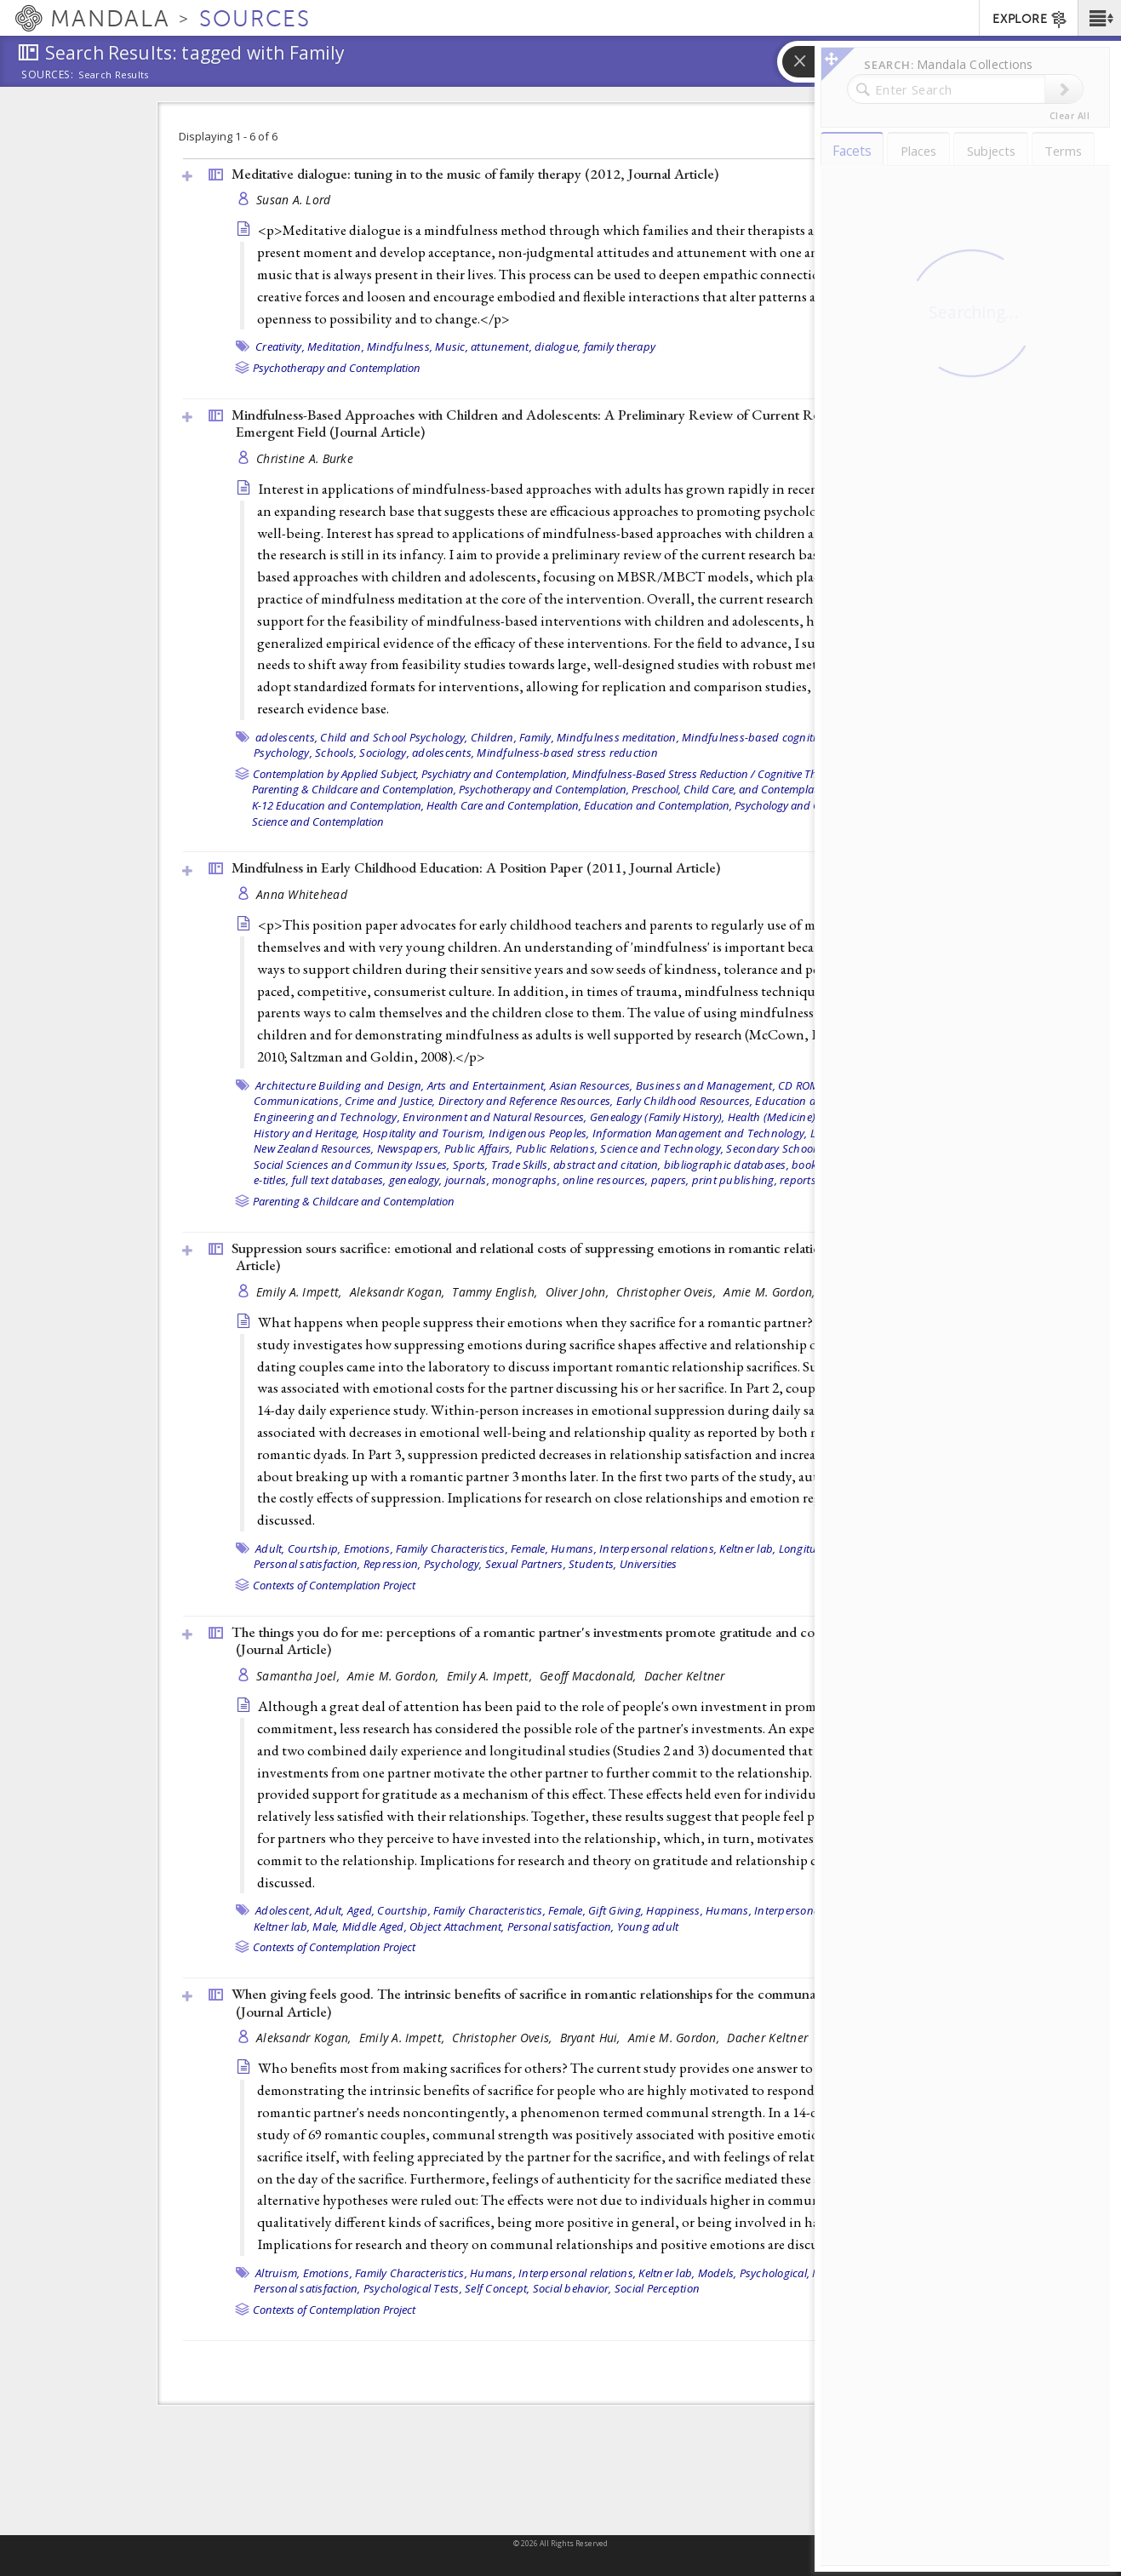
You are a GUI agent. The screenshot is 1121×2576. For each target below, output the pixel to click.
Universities (649, 1563)
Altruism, (277, 2273)
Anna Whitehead (301, 894)
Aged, (361, 1910)
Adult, (270, 1548)
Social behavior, (572, 2288)
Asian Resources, (591, 1085)
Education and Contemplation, (658, 805)
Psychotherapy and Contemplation (336, 367)
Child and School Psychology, (393, 737)
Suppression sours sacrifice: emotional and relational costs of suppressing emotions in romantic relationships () (569, 1257)
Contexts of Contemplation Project (334, 1585)
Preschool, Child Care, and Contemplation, (733, 789)
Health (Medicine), (773, 1117)
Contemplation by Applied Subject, (336, 773)
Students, (592, 1563)
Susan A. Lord (293, 200)
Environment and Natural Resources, (495, 1117)
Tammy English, (496, 1292)
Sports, (471, 1164)
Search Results (113, 75)
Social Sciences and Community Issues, (351, 1164)
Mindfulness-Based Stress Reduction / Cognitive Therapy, (709, 773)
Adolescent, (283, 1910)
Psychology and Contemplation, (811, 805)
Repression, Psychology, (423, 1563)
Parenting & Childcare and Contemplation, (354, 789)
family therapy (620, 346)
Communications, (298, 1100)
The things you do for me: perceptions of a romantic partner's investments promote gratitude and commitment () (553, 1641)
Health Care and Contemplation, (503, 805)
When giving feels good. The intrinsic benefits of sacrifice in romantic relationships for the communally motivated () (561, 2002)
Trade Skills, (521, 1164)
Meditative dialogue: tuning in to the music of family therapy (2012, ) (475, 173)
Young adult (648, 1926)
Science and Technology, (662, 1148)
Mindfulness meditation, (618, 737)
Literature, (860, 1133)
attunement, (501, 346)
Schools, (336, 752)
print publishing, (734, 1180)
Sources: (47, 76)
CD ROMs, (802, 1085)
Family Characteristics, (452, 1548)
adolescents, (286, 737)
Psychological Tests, (412, 2288)
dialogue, (558, 346)
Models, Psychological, (754, 2273)
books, (808, 1164)
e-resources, (857, 1164)
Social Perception (657, 2288)
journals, (467, 1180)
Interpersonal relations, (658, 1548)
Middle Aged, (374, 1926)
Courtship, (314, 1548)
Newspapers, (409, 1148)
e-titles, (271, 1180)
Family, (536, 737)
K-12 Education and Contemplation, (338, 805)
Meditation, (335, 346)
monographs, (526, 1180)
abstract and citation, (607, 1164)
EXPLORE (1030, 19)
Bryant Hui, (592, 2037)
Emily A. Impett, (301, 1292)
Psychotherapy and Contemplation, (544, 789)
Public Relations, (557, 1148)
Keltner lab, (747, 1548)
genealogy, (416, 1180)
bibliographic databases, (726, 1164)
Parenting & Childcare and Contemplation (354, 1201)
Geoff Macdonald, (590, 1676)
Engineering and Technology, (327, 1117)
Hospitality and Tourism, (424, 1133)
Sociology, (384, 752)
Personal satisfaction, (307, 1563)
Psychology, (283, 752)
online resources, (605, 1180)
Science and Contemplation (318, 821)
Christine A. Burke (304, 458)
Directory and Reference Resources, (526, 1100)
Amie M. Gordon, (771, 1292)
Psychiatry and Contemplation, (495, 773)
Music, (451, 346)
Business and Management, (705, 1085)
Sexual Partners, (525, 1563)
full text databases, (339, 1180)
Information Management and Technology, (700, 1133)
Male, (901, 1548)
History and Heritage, (306, 1133)
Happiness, (674, 1910)
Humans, (574, 1548)
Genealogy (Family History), (657, 1117)
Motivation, (840, 2273)
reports (798, 1180)
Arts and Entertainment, (487, 1085)
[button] (1099, 18)
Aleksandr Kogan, (399, 1292)
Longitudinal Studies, (832, 1548)
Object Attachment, (457, 1926)
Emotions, (368, 1548)
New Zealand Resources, (314, 1148)
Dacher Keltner (863, 1292)
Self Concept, (497, 2288)
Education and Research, (817, 1100)
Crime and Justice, (390, 1100)
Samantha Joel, (299, 1676)
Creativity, (280, 346)
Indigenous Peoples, (539, 1133)
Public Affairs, (478, 1148)
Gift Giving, (615, 1910)
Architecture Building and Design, (339, 1085)
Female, (529, 1548)
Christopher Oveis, (667, 1292)
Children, (494, 737)
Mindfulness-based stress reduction (567, 752)
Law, (821, 1133)
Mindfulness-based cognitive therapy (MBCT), (796, 737)
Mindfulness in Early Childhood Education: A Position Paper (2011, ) (476, 867)
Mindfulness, (399, 346)
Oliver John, (579, 1292)
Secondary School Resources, (799, 1148)
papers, (670, 1180)
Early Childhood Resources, (684, 1100)
